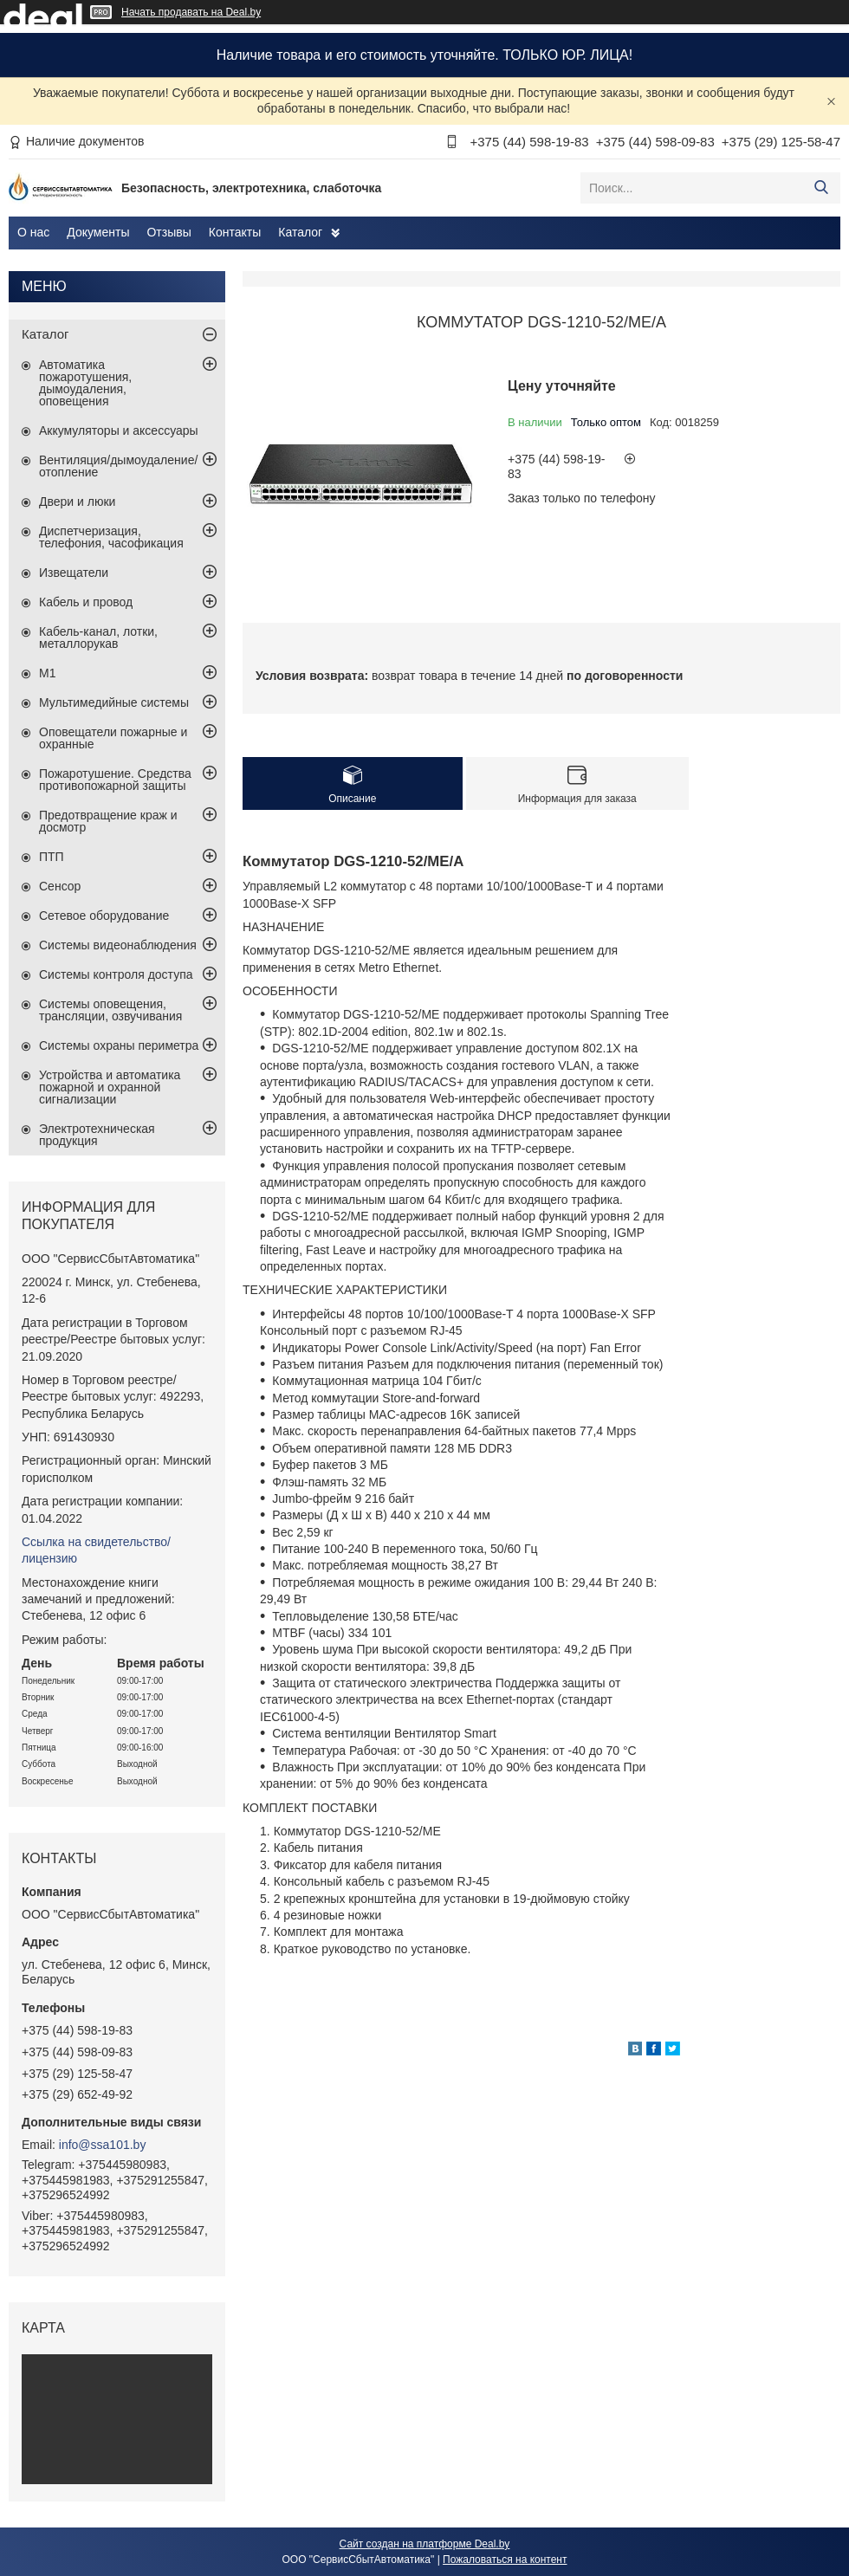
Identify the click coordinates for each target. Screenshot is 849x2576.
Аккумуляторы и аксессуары (118, 430)
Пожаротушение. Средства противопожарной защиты (115, 780)
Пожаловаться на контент (505, 2559)
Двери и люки (77, 501)
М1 (47, 673)
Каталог (300, 232)
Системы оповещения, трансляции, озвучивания (110, 1010)
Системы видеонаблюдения (118, 945)
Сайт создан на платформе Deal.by (425, 2544)
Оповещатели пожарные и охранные (113, 738)
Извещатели (73, 572)
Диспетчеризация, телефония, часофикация (111, 537)
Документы (98, 232)
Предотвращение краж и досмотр (108, 821)
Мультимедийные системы (114, 702)
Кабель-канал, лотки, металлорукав (98, 637)
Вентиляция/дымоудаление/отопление (118, 466)
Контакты (235, 232)
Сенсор (60, 886)
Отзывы (168, 232)
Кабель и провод (86, 602)
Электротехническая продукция (97, 1135)
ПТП (51, 857)
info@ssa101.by (102, 2145)
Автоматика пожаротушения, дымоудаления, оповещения (85, 383)
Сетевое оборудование (104, 915)
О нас (33, 232)
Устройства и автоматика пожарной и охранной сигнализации (109, 1087)
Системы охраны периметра (118, 1045)
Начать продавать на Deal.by (191, 12)
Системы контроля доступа (116, 974)
